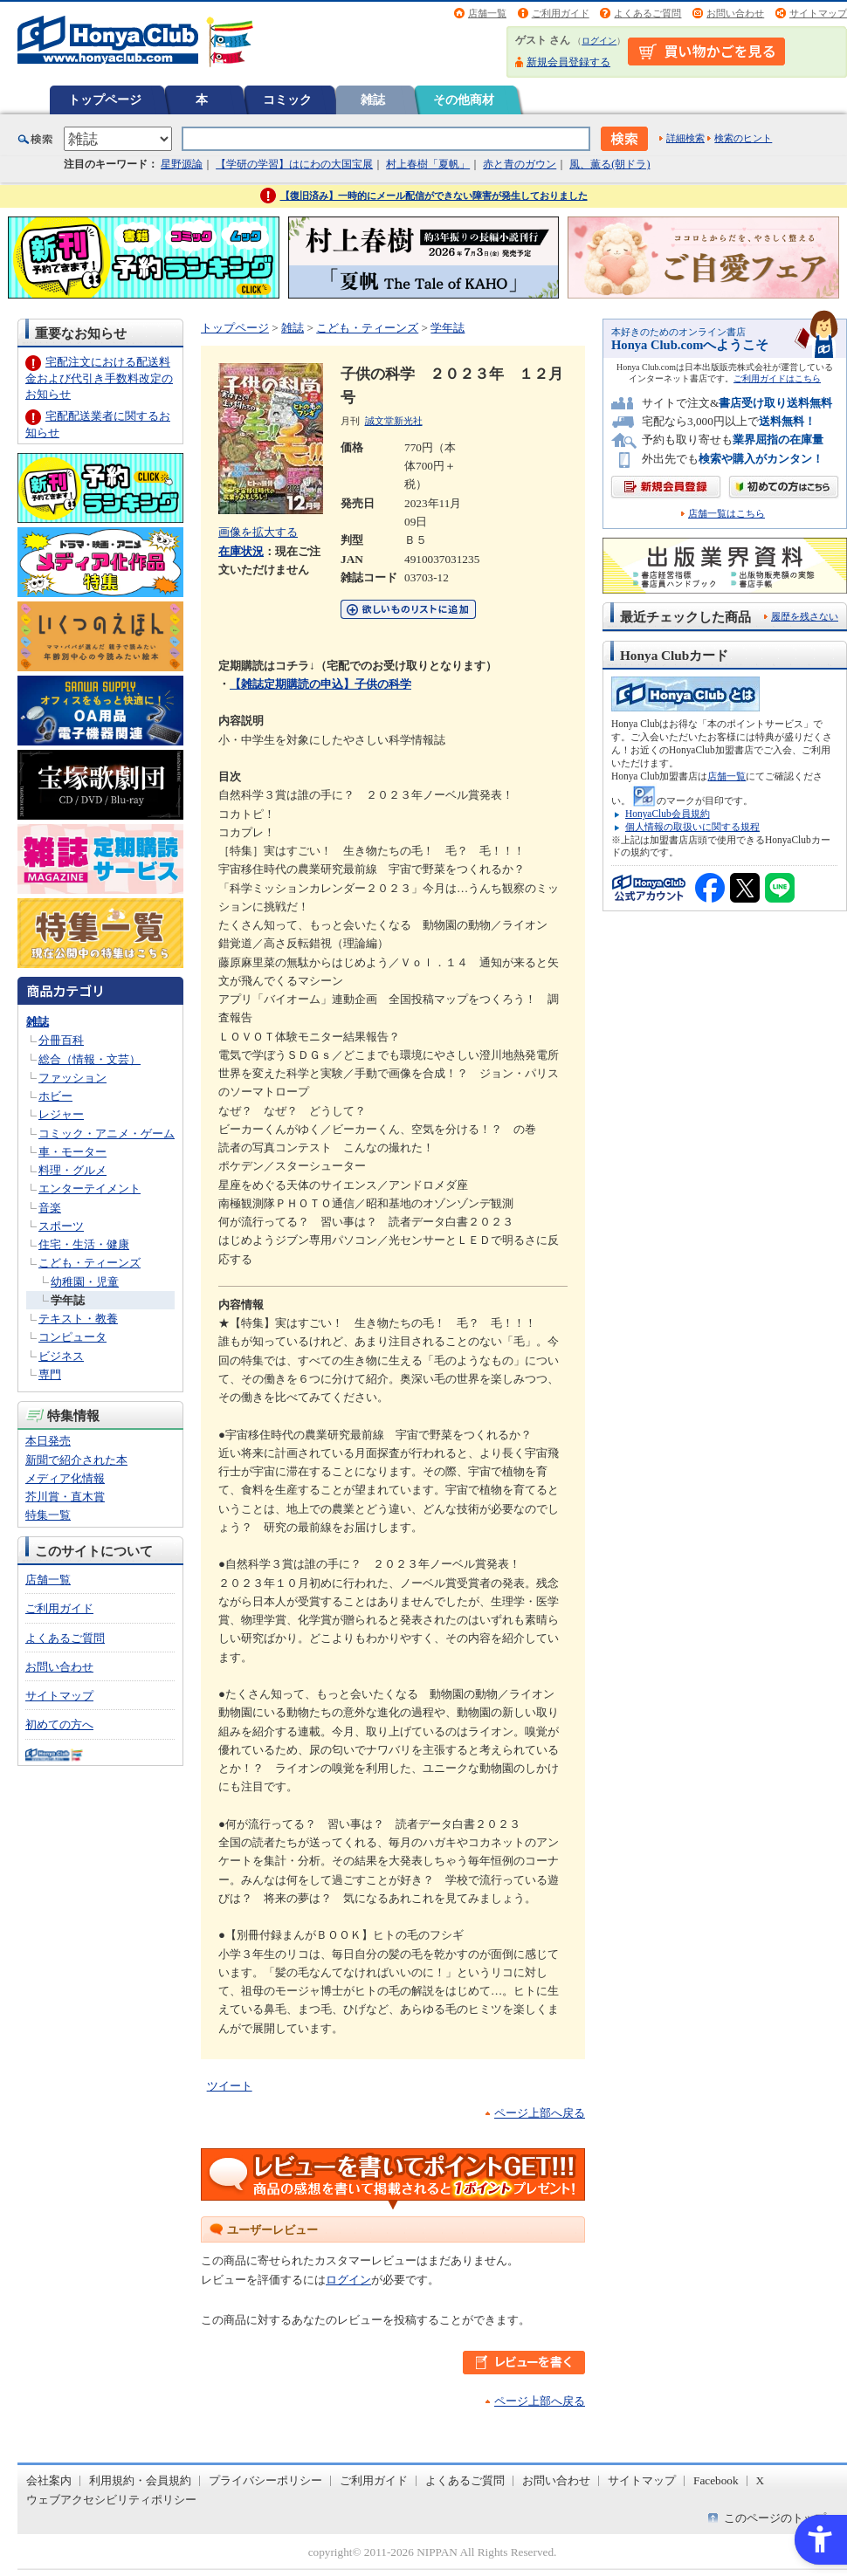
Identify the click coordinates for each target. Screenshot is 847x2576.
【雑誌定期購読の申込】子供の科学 (320, 683)
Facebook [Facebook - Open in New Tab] (716, 2480)
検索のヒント (743, 138)
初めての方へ (59, 1724)
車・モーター (72, 1151)
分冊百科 (61, 1040)
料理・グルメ (72, 1170)
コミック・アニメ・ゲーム (106, 1133)
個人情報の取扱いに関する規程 (692, 826)
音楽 (49, 1207)
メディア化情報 (65, 1478)
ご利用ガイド (560, 13)
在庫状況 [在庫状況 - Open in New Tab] (241, 551)
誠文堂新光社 (394, 421)
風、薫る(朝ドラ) (609, 164)
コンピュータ (72, 1336)
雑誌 (373, 99)
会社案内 (49, 2480)
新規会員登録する (568, 62)
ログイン (599, 40)
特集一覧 (48, 1515)
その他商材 (463, 99)
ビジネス (61, 1356)
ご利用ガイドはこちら (777, 378)
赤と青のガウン (519, 164)
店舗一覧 (487, 13)
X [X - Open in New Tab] (760, 2480)
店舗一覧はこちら (726, 514)
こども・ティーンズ (89, 1262)
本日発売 (48, 1440)
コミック (287, 99)
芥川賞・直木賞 (65, 1496)
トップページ (104, 99)
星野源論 (182, 164)
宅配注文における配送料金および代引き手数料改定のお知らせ (99, 377)
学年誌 (68, 1300)
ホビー (55, 1096)
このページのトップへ (780, 2517)
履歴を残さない (804, 616)
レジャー (61, 1114)
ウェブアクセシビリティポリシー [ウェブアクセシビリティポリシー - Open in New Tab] (111, 2499)
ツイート (229, 2085)
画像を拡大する (258, 532)
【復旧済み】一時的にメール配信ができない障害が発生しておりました (434, 195)
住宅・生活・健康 (83, 1244)
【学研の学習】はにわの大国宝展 (294, 164)
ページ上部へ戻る (539, 2112)
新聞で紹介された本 (76, 1460)
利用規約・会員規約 (140, 2480)
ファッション (72, 1077)
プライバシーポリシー (265, 2480)
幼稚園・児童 (85, 1281)
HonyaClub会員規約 (667, 813)
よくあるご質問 (647, 13)
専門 (49, 1374)
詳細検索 (685, 138)
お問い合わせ (735, 13)
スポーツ (61, 1226)
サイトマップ (818, 13)
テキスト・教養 (78, 1318)
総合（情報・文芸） (89, 1059)
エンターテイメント (89, 1188)
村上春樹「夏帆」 (428, 164)
